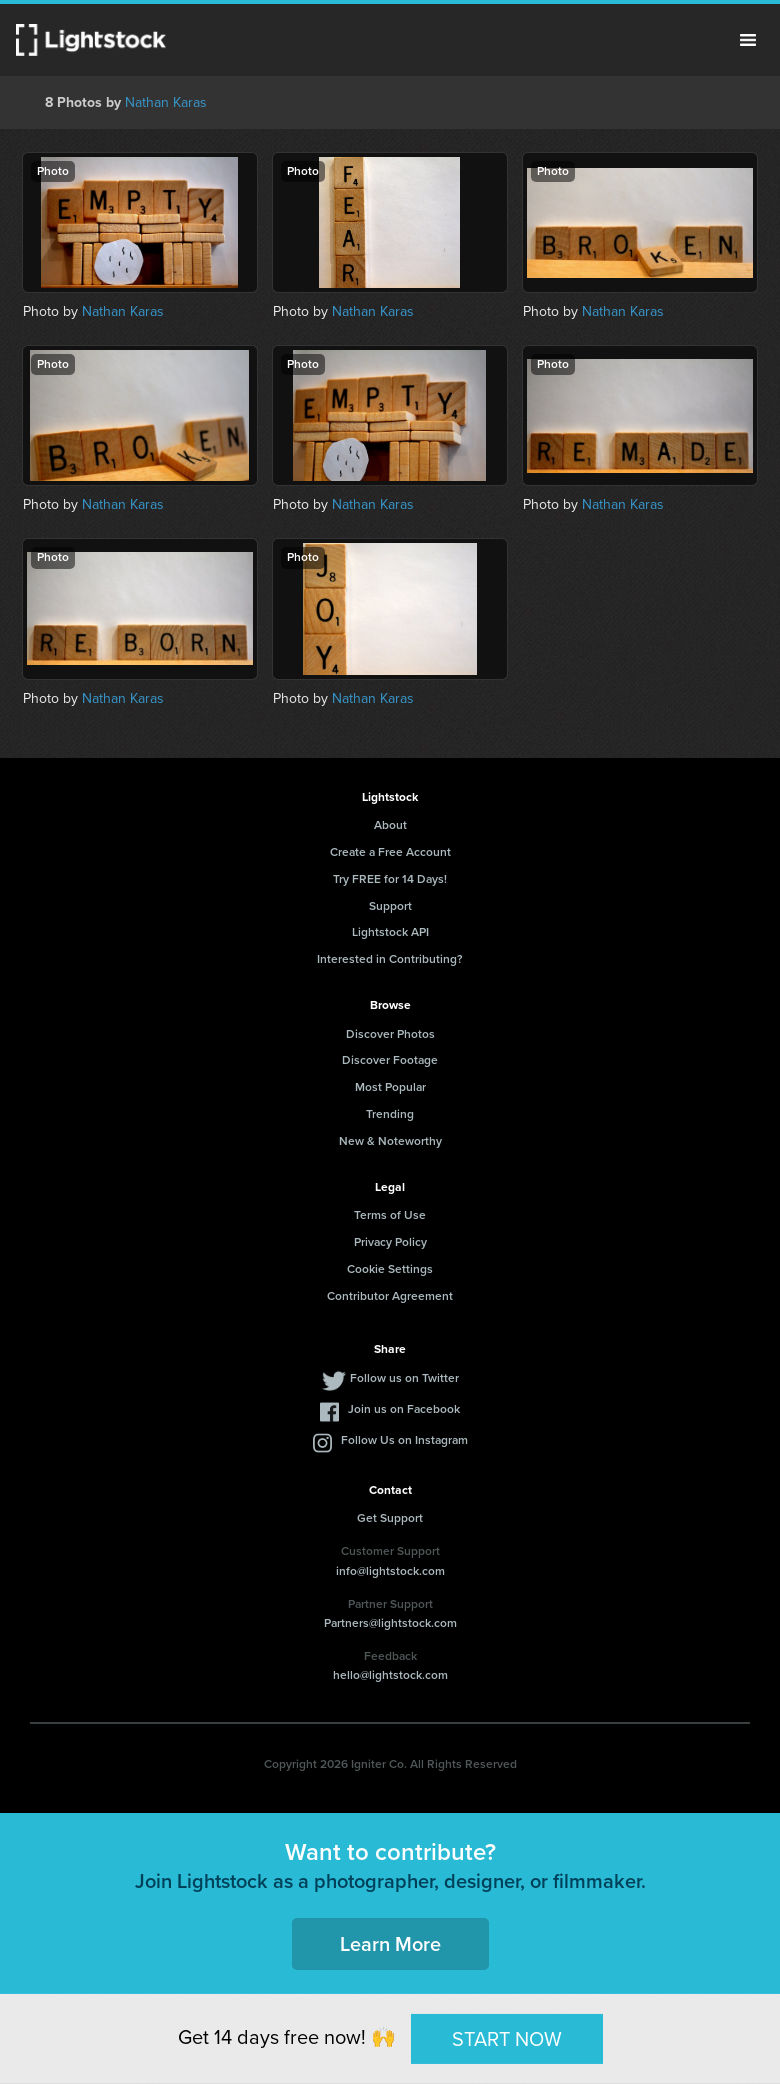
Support (390, 906)
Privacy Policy (390, 1242)
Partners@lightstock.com (390, 1623)
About (390, 825)
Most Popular (390, 1087)
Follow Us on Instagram (404, 1440)
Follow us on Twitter (404, 1378)
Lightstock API (390, 932)
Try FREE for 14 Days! (390, 879)
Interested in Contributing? (390, 959)
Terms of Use (390, 1215)
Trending (390, 1114)
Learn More (390, 1944)
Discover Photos (390, 1034)
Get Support (390, 1518)
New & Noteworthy (390, 1141)
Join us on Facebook (404, 1409)
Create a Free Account (390, 852)
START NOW (507, 2038)
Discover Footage (390, 1060)
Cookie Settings (390, 1269)
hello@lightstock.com (390, 1675)
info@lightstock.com (390, 1571)
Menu (748, 40)
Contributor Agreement (390, 1296)
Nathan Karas (166, 102)
